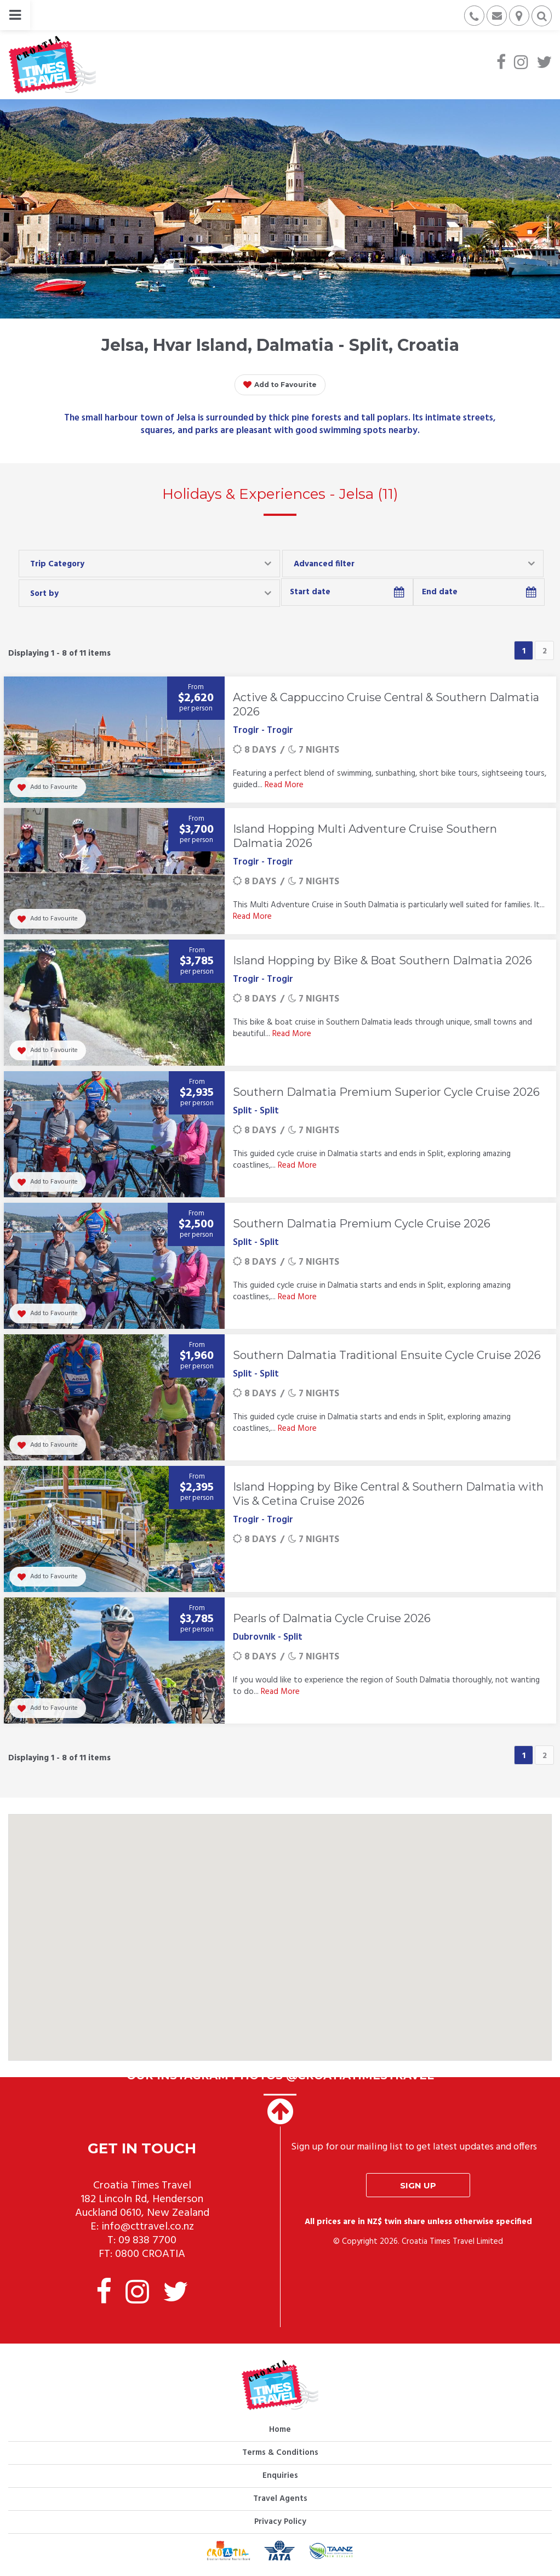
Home (280, 2429)
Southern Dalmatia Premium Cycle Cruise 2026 (361, 1223)
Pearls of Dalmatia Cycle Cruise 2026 (332, 1618)
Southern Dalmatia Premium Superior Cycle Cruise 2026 (386, 1092)
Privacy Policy (280, 2521)
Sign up (418, 2185)
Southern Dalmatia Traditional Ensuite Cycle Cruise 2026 (387, 1355)
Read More (284, 785)
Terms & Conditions (280, 2452)
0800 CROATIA (150, 2254)
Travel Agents (280, 2498)
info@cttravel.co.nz (147, 2227)
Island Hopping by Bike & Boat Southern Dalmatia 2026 (382, 960)
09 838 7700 (147, 2240)
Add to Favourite (280, 385)
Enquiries (280, 2475)
